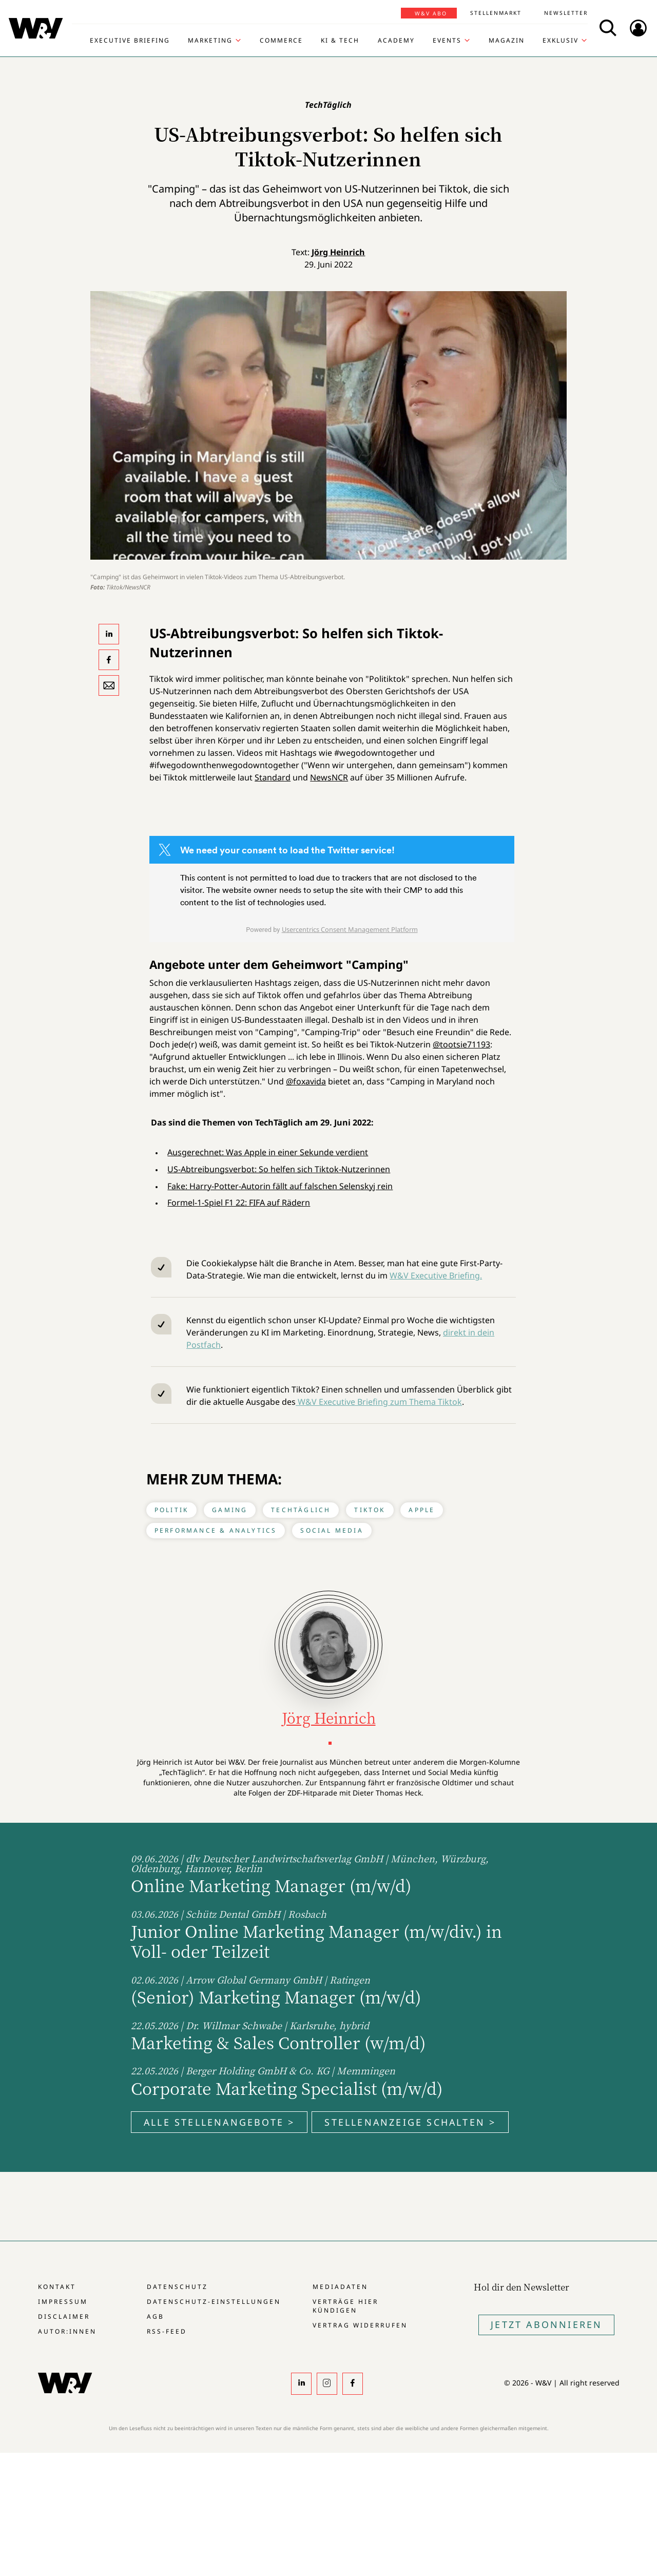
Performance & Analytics (215, 1530)
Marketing (210, 40)
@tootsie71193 (461, 1044)
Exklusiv (560, 40)
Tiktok (369, 1509)
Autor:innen (67, 2331)
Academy (396, 40)
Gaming (229, 1509)
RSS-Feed (167, 2331)
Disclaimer (64, 2316)
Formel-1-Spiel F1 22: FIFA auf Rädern (238, 1202)
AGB (155, 2316)
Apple (422, 1509)
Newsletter (566, 12)
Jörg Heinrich (338, 252)
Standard (273, 777)
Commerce (281, 40)
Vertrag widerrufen (360, 2325)
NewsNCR (329, 777)
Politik (171, 1509)
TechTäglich (301, 1509)
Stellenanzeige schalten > (410, 2122)
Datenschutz (177, 2286)
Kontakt (57, 2286)
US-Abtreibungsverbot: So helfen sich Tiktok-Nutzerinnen (278, 1169)
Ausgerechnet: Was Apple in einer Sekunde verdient (267, 1152)
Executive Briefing (130, 40)
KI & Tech (340, 40)
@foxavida (306, 1081)
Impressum (63, 2301)
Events (447, 40)
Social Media (331, 1530)
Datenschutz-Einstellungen (214, 2301)
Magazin (507, 40)
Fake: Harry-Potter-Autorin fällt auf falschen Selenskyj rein (280, 1186)
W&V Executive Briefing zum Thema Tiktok (379, 1401)
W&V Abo (431, 13)
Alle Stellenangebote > (219, 2122)
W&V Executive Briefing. (436, 1275)
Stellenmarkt (495, 12)
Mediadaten (340, 2286)
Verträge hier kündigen (345, 2306)
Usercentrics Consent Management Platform (350, 929)
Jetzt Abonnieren (546, 2324)
